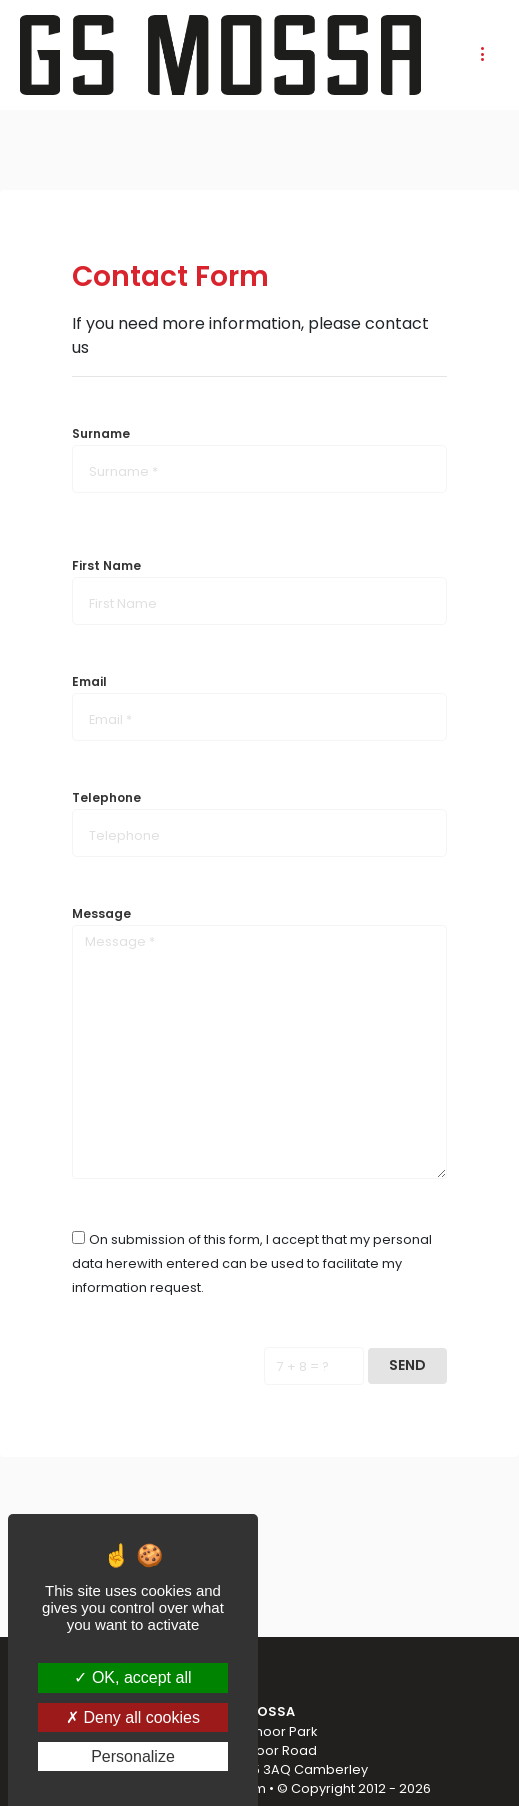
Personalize (133, 1756)
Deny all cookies (133, 1717)
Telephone (106, 797)
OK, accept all (132, 1677)
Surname (101, 433)
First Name (106, 565)
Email (89, 681)
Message (101, 913)
